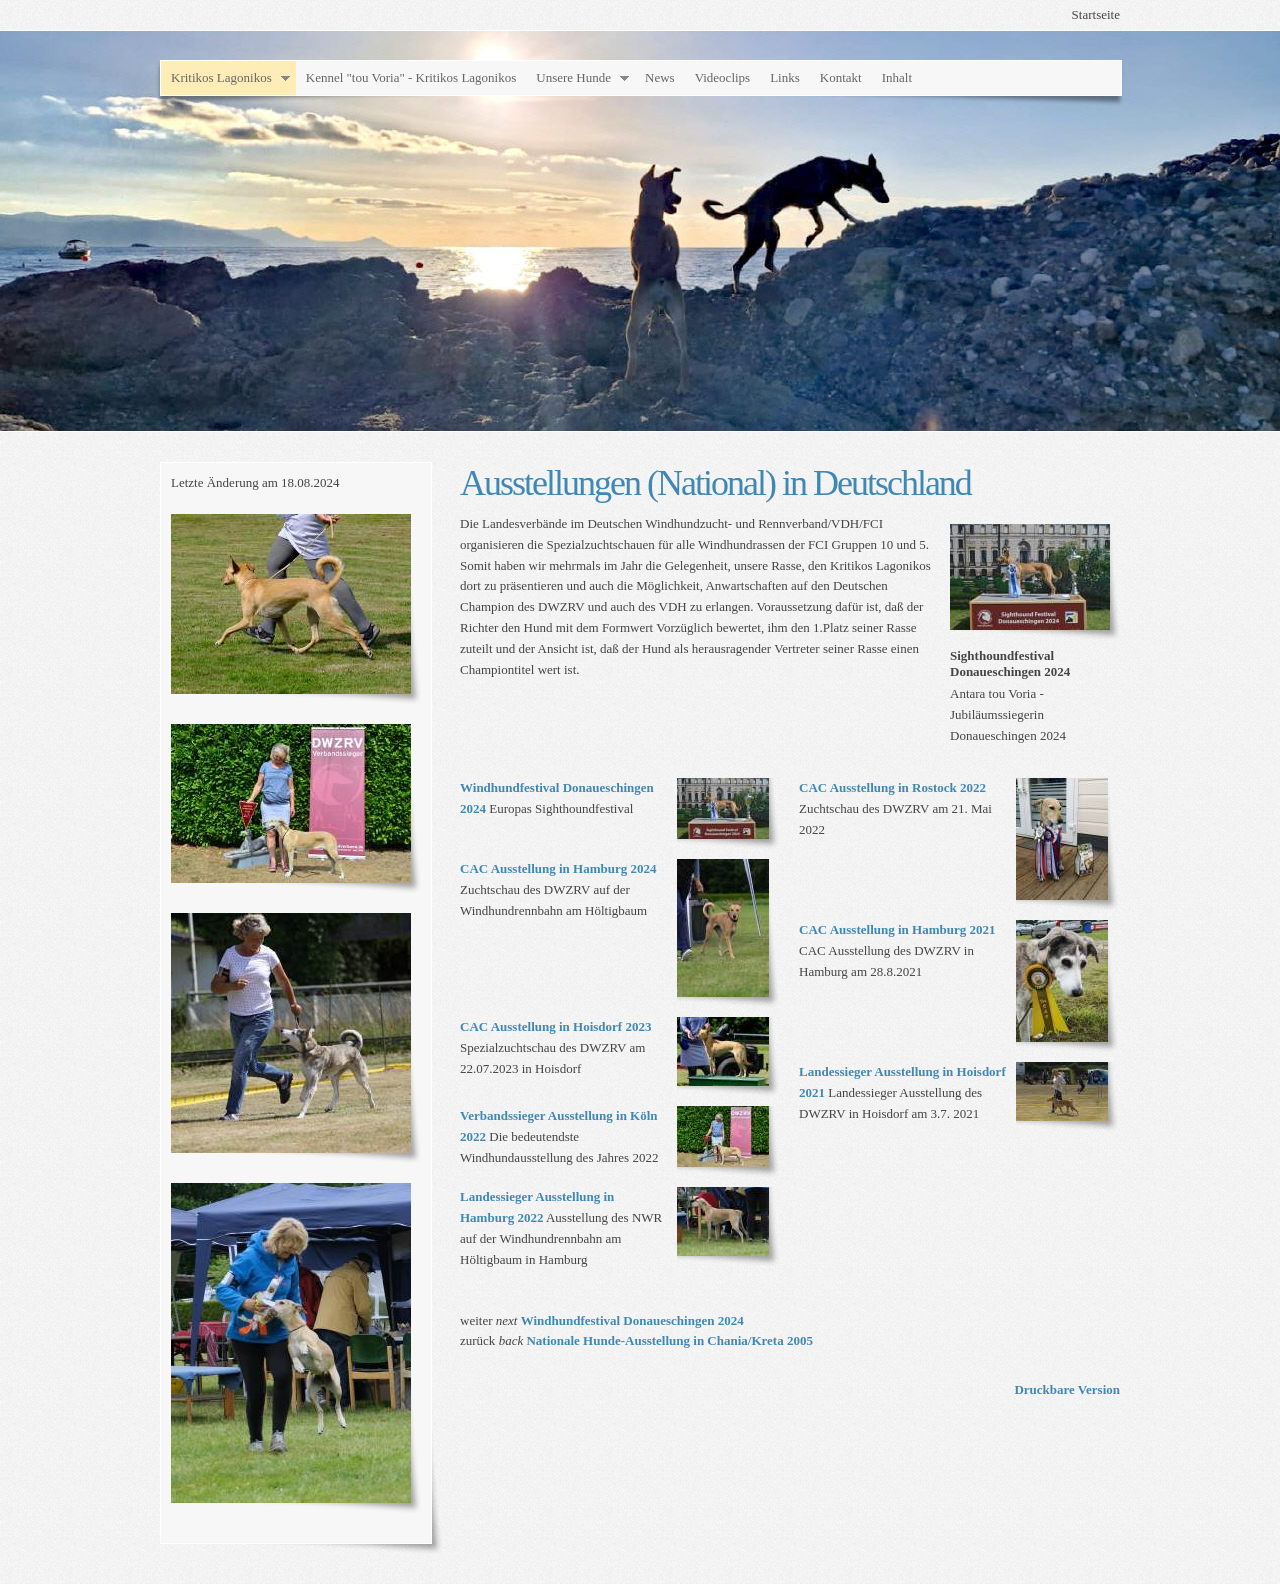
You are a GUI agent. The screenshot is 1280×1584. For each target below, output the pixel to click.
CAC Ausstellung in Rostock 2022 (892, 787)
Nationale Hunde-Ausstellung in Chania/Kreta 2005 (669, 1340)
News (660, 77)
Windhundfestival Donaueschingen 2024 (632, 1320)
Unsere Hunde (573, 77)
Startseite (1096, 14)
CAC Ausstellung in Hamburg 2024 (558, 868)
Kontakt (841, 77)
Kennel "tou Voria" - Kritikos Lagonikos (411, 77)
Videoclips (723, 77)
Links (785, 77)
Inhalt (897, 77)
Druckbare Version (1067, 1389)
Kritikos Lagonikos (221, 77)
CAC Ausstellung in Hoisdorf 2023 (555, 1026)
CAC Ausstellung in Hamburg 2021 (897, 929)
